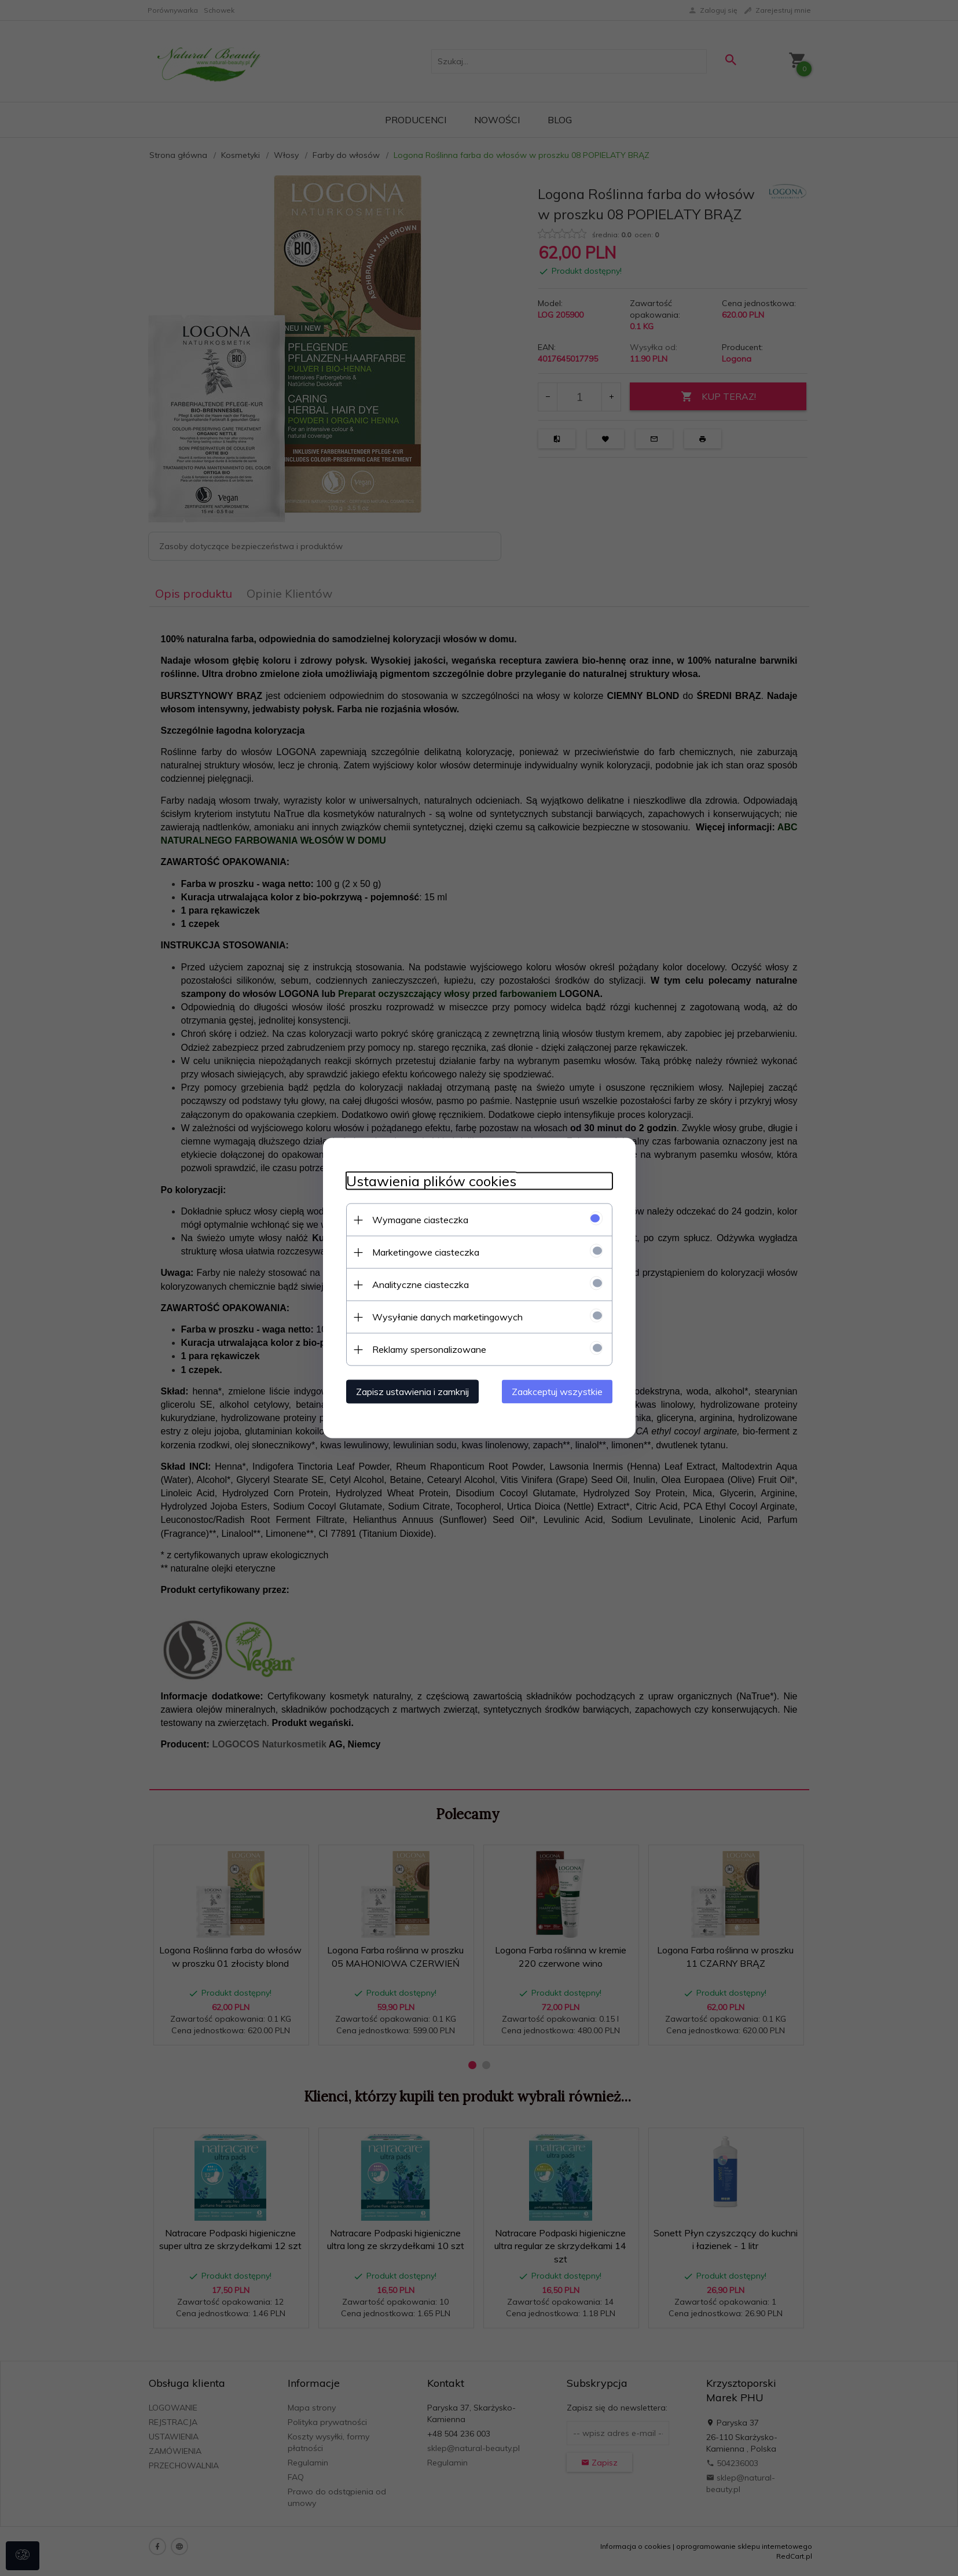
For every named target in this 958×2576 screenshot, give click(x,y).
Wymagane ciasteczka (420, 1220)
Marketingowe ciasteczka (425, 1252)
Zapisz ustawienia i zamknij (412, 1391)
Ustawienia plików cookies (431, 1181)
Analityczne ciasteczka (420, 1284)
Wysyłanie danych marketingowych (447, 1317)
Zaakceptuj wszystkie (557, 1391)
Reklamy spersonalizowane (429, 1349)
